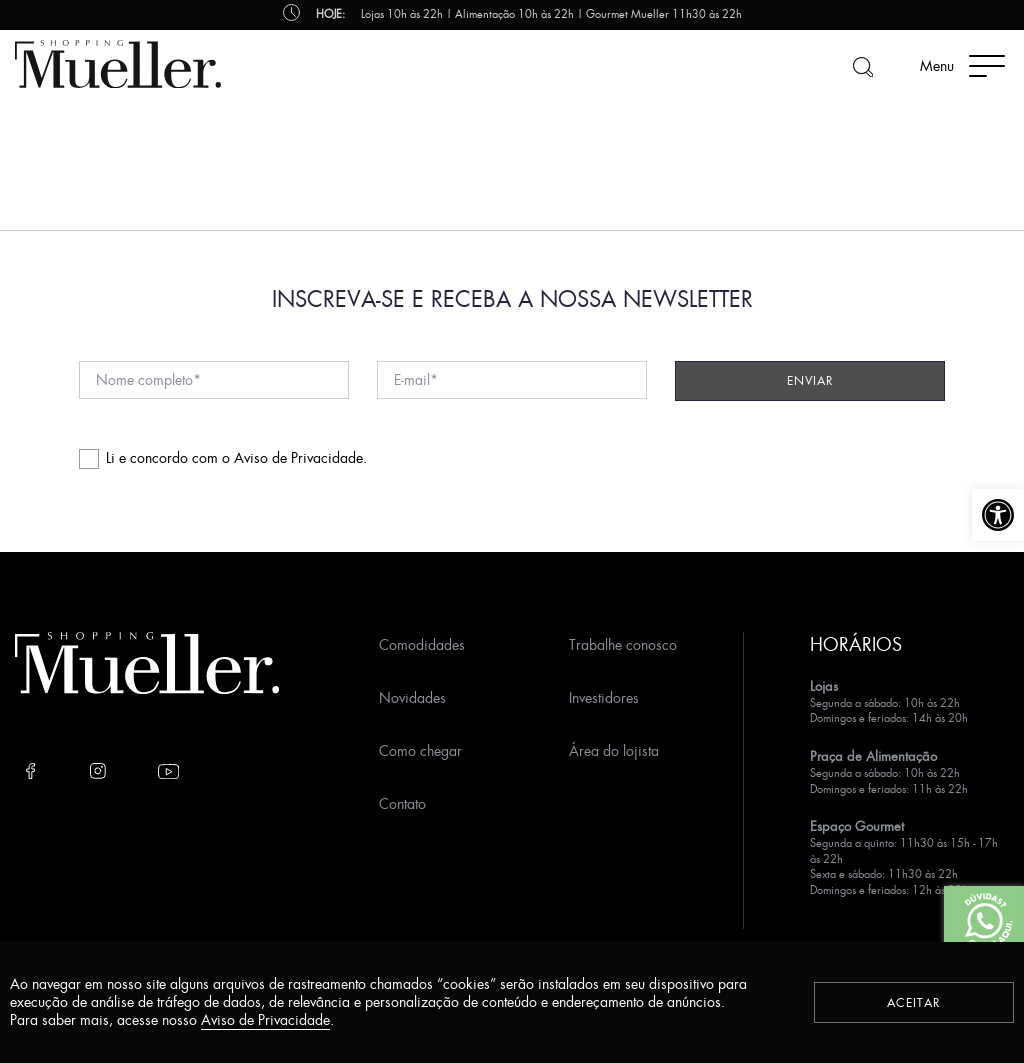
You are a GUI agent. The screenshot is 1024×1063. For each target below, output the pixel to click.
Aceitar (914, 1002)
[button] (998, 515)
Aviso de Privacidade (298, 457)
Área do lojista (614, 750)
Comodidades (422, 644)
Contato (402, 803)
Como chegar (420, 750)
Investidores (604, 697)
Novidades (412, 697)
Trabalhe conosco (623, 644)
